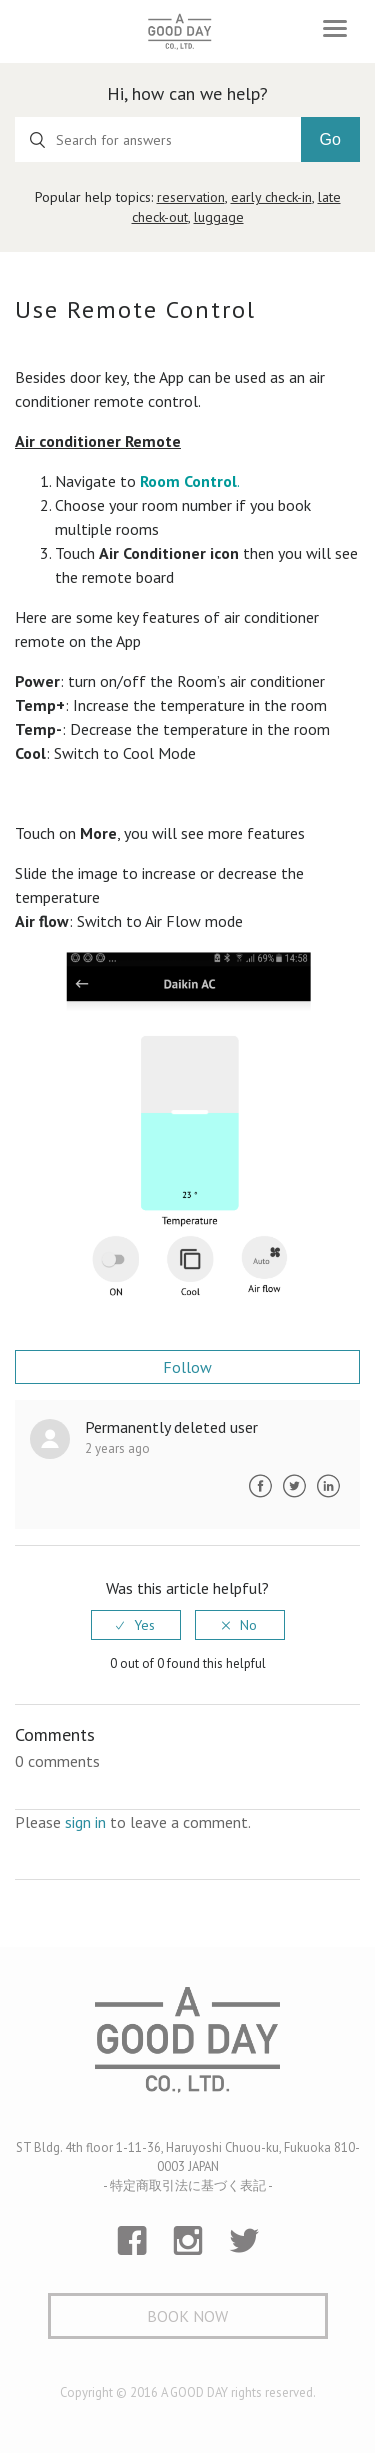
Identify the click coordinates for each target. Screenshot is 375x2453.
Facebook (260, 1486)
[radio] (136, 1625)
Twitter (294, 1486)
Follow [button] (187, 1367)
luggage (219, 217)
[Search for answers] (158, 139)
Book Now (187, 2316)
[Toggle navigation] (335, 28)
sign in (85, 1822)
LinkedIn (328, 1486)
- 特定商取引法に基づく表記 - (188, 2185)
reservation (191, 197)
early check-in (271, 197)
